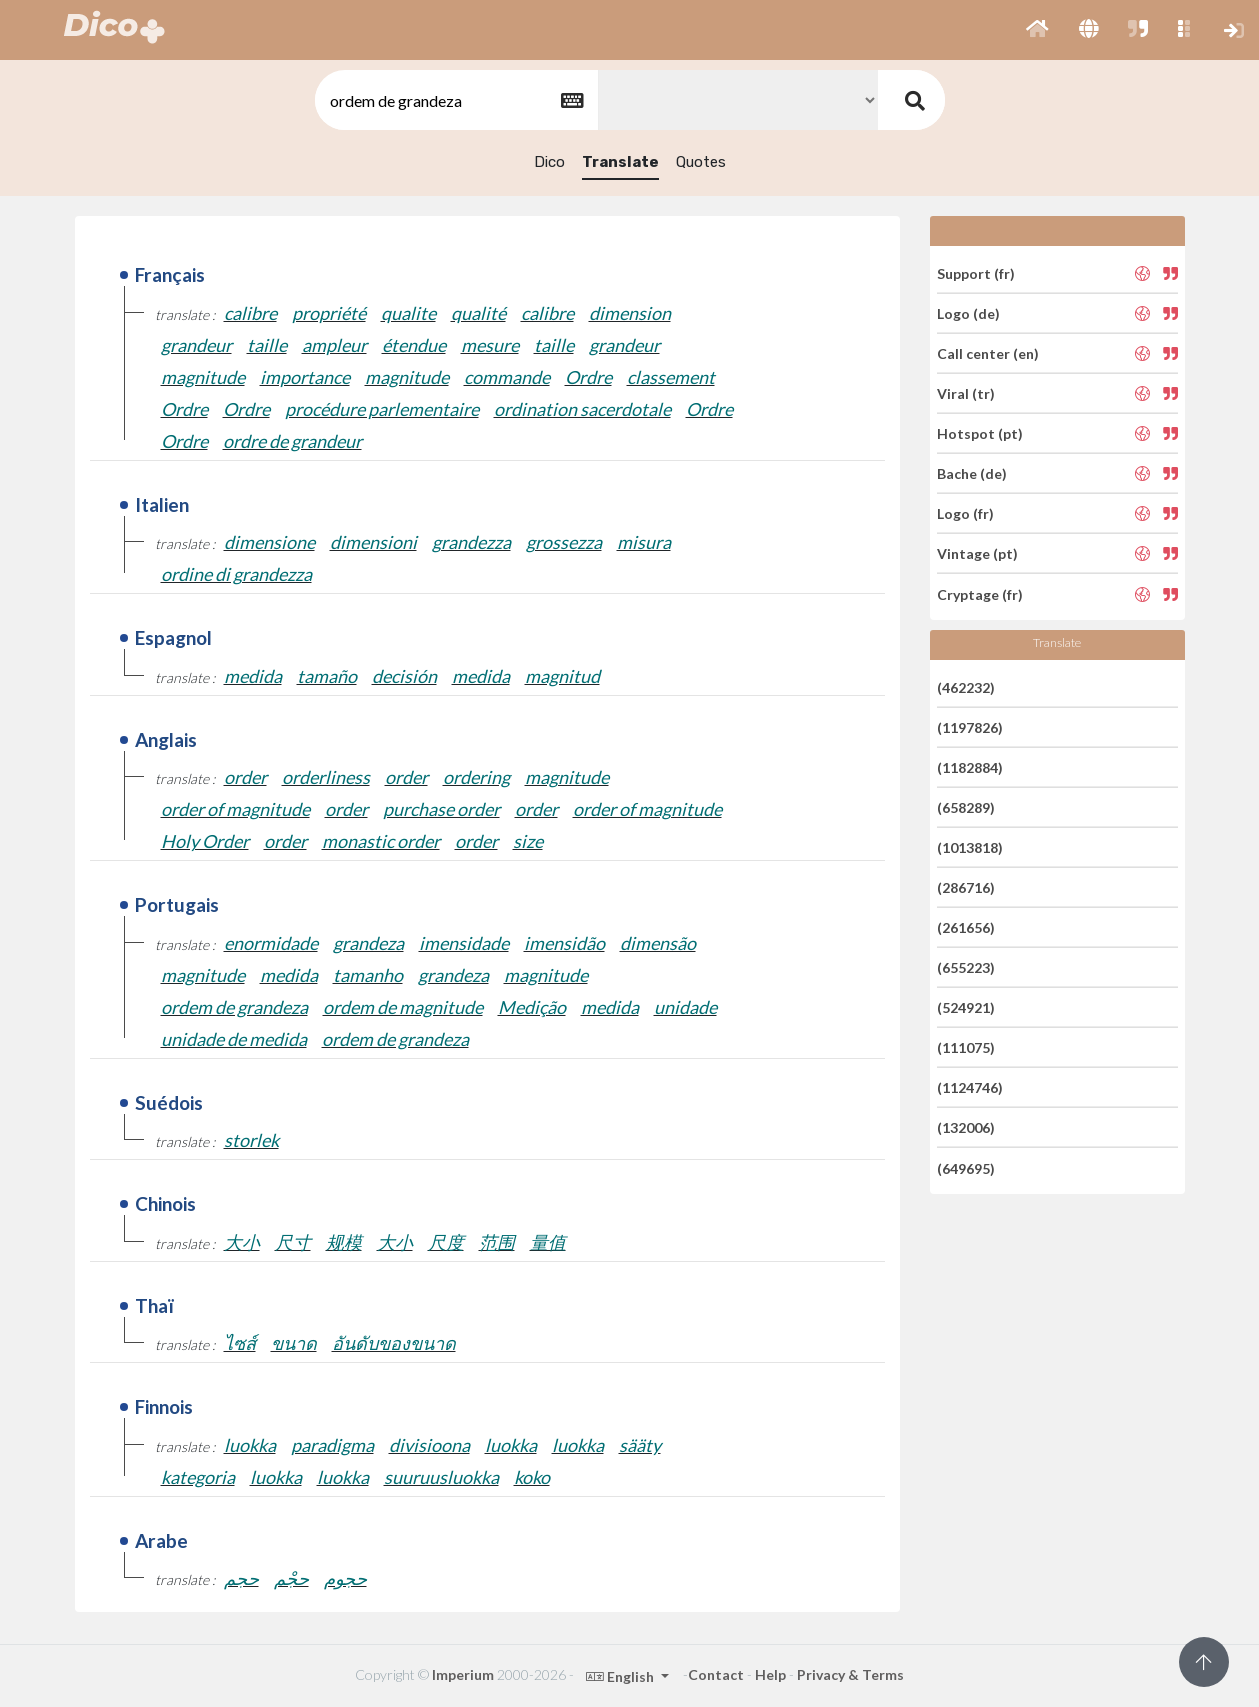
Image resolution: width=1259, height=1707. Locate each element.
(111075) (966, 1047)
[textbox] (455, 100)
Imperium (463, 1674)
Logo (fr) (965, 513)
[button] (1037, 30)
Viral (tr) (966, 393)
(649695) (966, 1167)
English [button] (621, 1676)
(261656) (966, 927)
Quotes (701, 162)
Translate (620, 162)
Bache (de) (972, 473)
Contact (716, 1674)
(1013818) (970, 847)
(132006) (966, 1127)
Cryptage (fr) (980, 593)
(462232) (966, 686)
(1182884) (970, 767)
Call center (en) (988, 353)
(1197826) (970, 727)
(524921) (966, 1007)
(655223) (966, 967)
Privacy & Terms (850, 1674)
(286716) (966, 887)
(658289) (966, 807)
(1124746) (970, 1087)
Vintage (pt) (977, 553)
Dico (549, 162)
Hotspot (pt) (980, 433)
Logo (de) (968, 313)
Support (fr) (976, 272)
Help (770, 1674)
